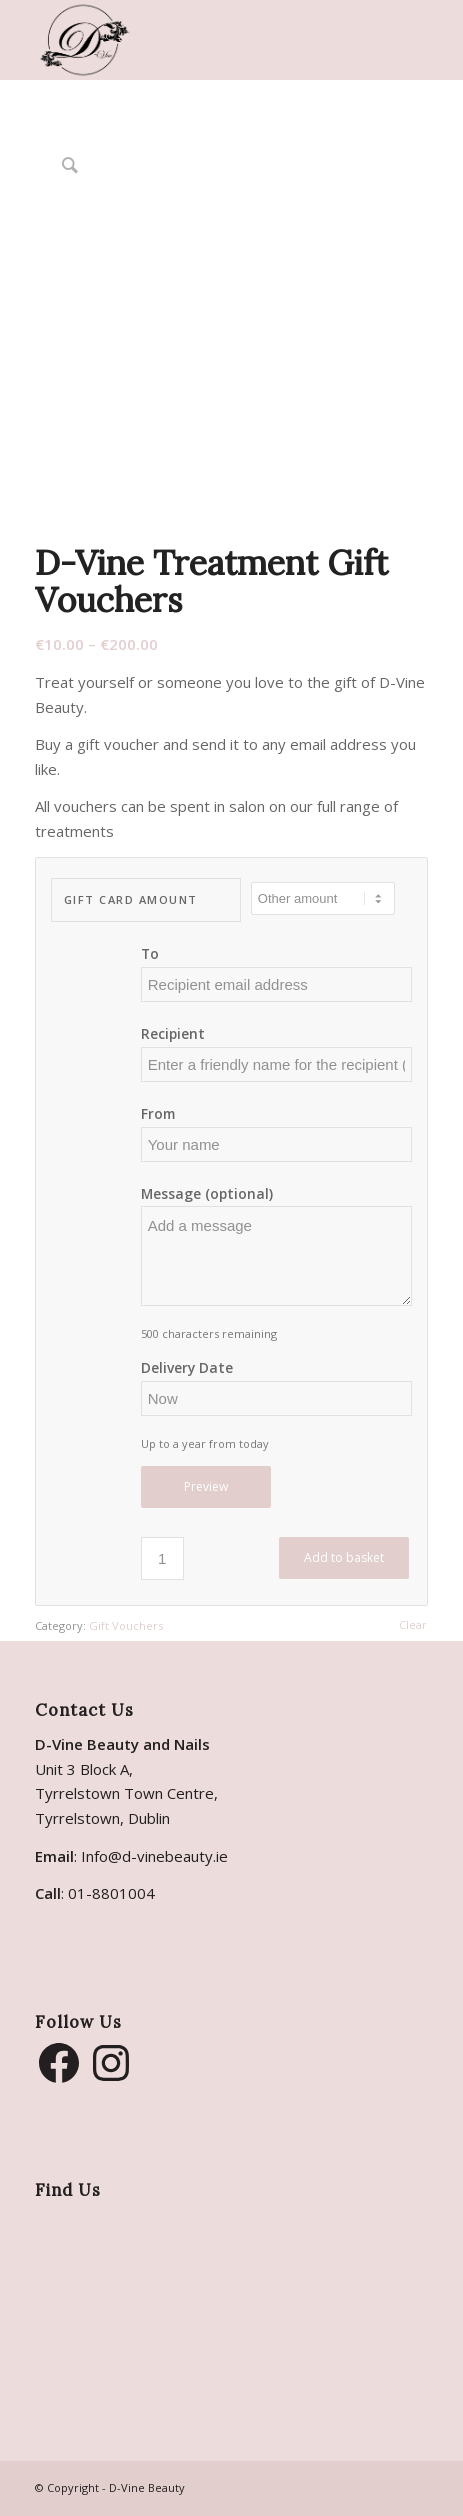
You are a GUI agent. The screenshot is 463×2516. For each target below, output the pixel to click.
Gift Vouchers (126, 1625)
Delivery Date (187, 1367)
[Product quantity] (162, 1558)
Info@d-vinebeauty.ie (154, 1856)
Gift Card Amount (131, 899)
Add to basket (344, 1557)
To (150, 953)
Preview (206, 1486)
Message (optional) (207, 1193)
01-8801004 (111, 1893)
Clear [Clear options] (413, 1624)
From (158, 1113)
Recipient (173, 1033)
